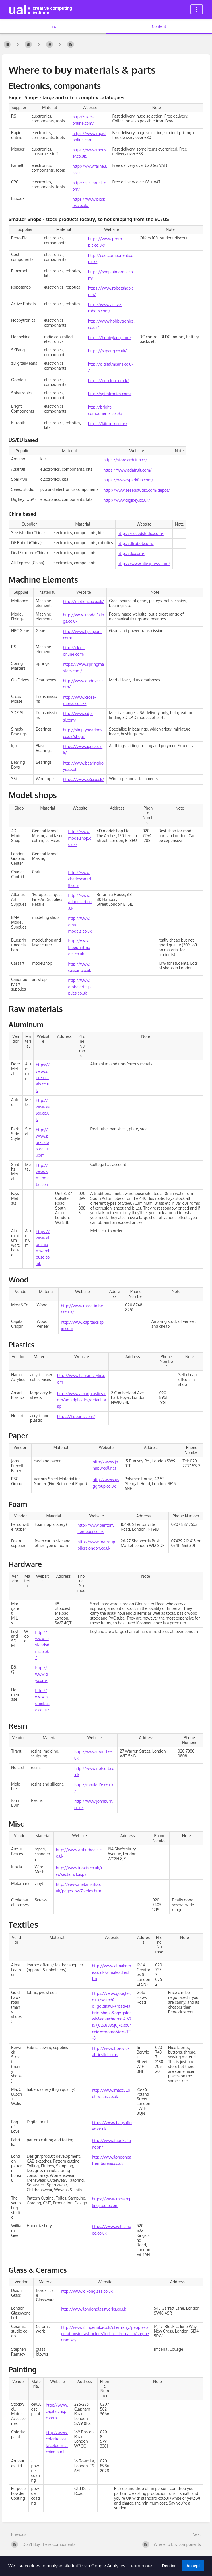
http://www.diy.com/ (42, 1674)
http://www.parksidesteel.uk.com (43, 1142)
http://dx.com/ (131, 553)
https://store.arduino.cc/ (125, 459)
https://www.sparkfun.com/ (128, 480)
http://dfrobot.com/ (136, 543)
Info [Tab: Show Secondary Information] (52, 26)
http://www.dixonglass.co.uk (87, 2291)
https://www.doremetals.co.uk (43, 1077)
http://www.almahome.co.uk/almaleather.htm (111, 1972)
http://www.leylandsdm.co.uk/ (42, 1645)
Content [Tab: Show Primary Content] (159, 26)
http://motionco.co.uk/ (83, 601)
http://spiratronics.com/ (109, 393)
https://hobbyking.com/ (109, 337)
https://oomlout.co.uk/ (108, 380)
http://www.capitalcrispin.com (57, 2411)
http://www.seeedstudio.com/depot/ (136, 490)
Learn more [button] (140, 2565)
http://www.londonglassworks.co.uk (93, 2309)
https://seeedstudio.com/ (141, 533)
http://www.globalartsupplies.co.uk (79, 986)
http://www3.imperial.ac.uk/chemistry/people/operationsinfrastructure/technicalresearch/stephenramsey (105, 2334)
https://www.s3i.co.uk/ (83, 779)
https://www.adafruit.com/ (127, 470)
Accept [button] (193, 2565)
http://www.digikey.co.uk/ (126, 500)
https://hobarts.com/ (76, 1416)
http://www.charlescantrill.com (79, 879)
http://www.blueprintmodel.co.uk (79, 947)
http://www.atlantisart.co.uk (80, 902)
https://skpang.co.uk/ (107, 350)
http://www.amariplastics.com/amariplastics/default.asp (81, 1400)
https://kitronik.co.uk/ (107, 423)
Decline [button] (169, 2565)
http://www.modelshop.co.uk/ (79, 838)
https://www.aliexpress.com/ (144, 563)
